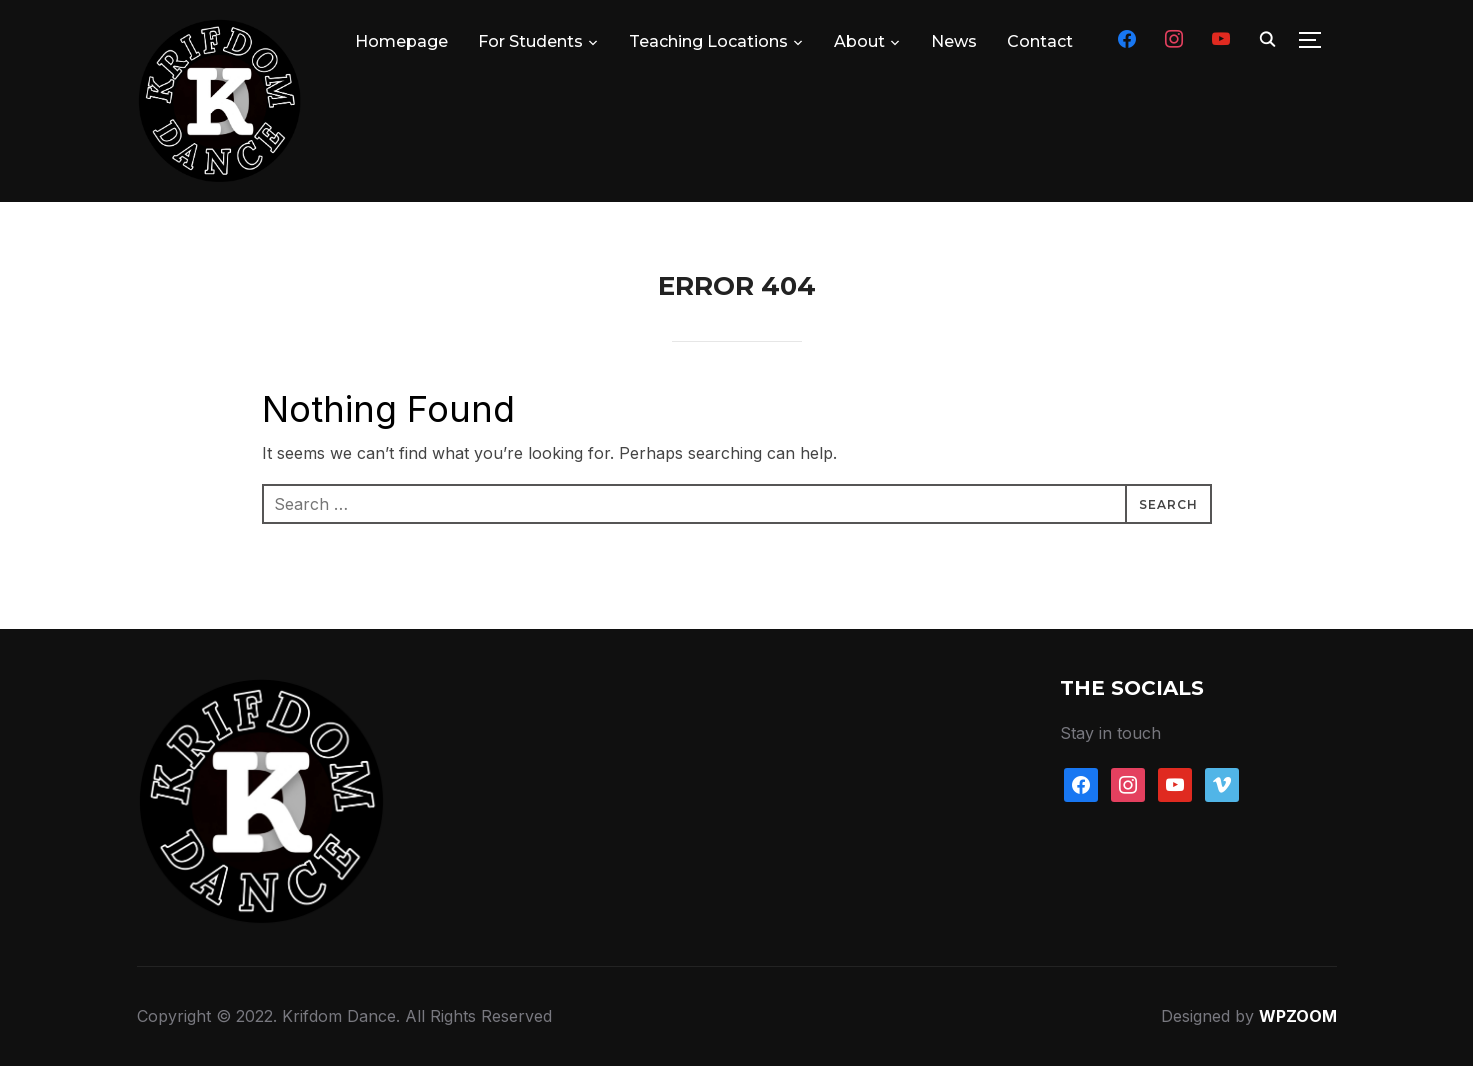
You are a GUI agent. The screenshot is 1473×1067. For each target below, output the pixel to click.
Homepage (401, 41)
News (954, 41)
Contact (1040, 41)
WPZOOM (1298, 1017)
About (859, 41)
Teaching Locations (708, 41)
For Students (530, 41)
